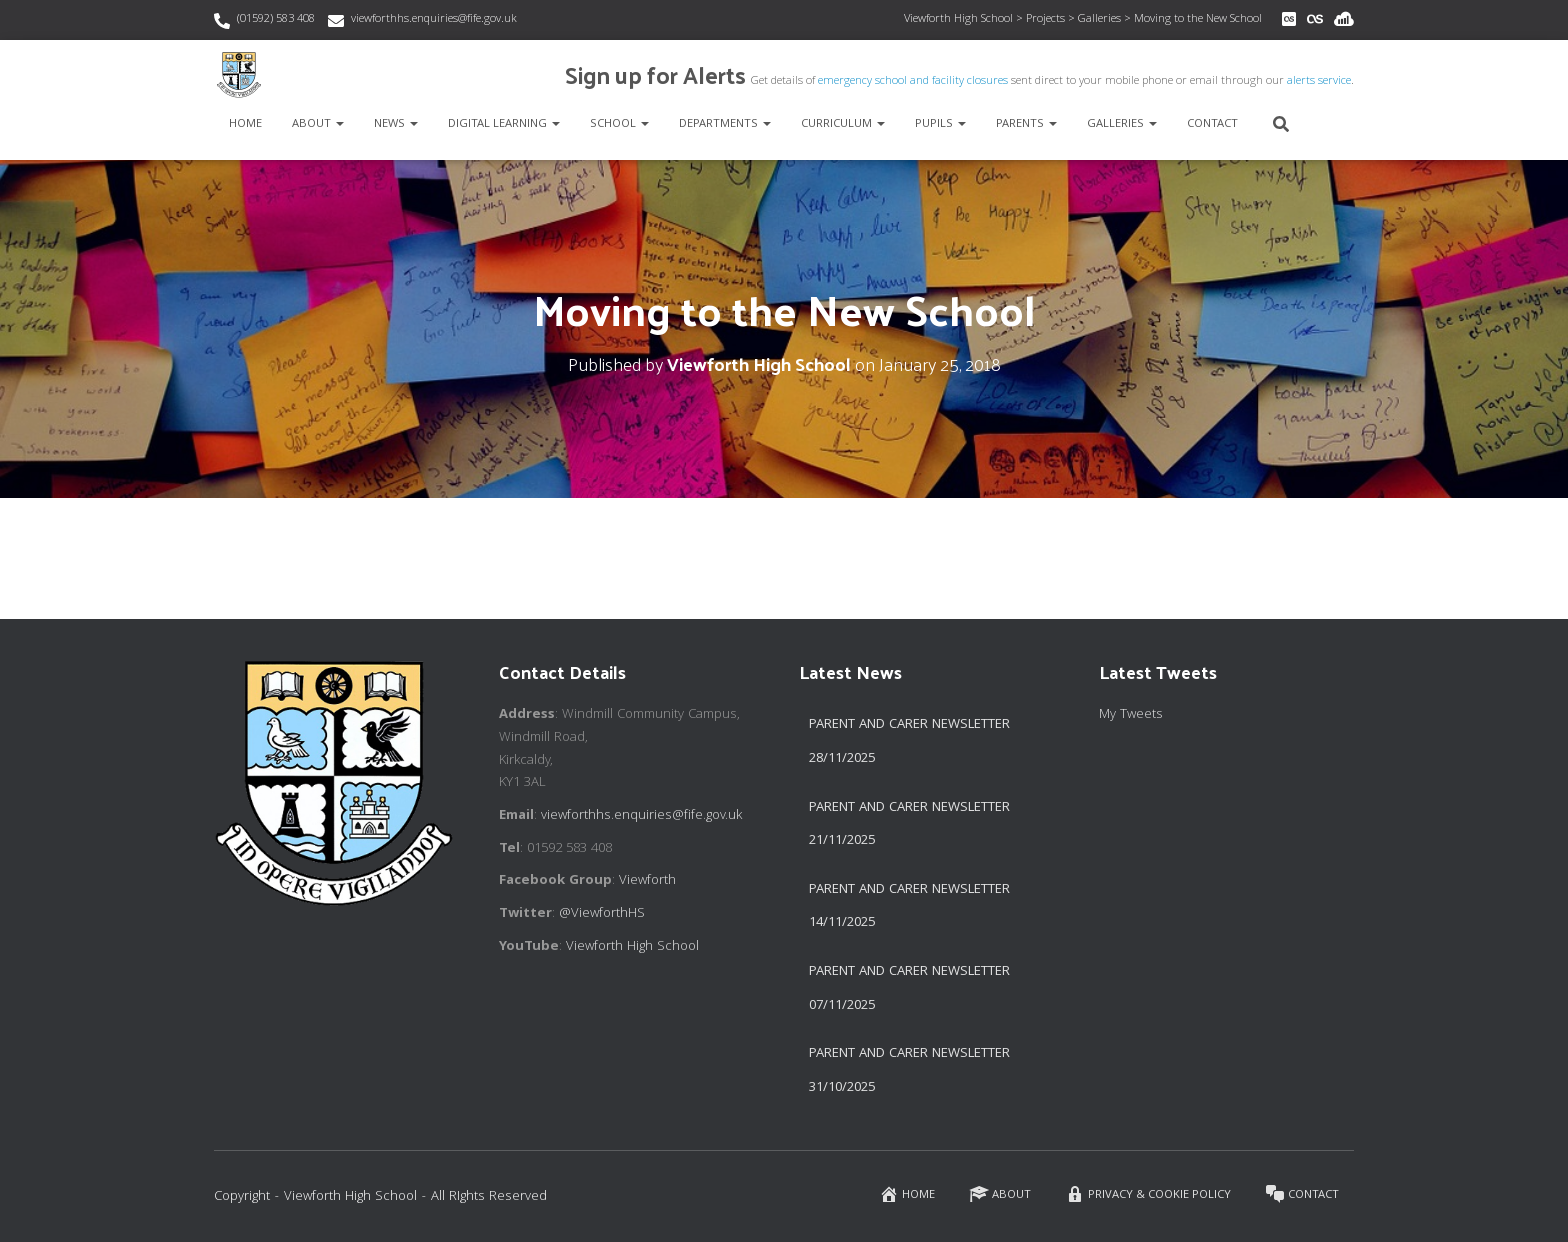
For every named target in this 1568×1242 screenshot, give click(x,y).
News (396, 124)
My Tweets (1131, 715)
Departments (725, 124)
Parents (1026, 124)
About (318, 124)
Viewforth (647, 881)
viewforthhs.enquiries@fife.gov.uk (434, 19)
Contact (1212, 124)
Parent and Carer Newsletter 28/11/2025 (909, 742)
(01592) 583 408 (276, 19)
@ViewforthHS (602, 914)
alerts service (1319, 81)
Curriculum (843, 124)
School (619, 124)
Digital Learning (504, 124)
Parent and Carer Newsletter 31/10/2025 (909, 1071)
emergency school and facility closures (913, 81)
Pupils (940, 124)
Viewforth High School (632, 947)
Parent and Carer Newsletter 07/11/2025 (909, 989)
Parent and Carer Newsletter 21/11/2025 (909, 825)
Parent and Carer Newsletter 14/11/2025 (909, 907)
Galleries (1122, 124)
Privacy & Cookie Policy (1148, 1194)
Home (245, 124)
